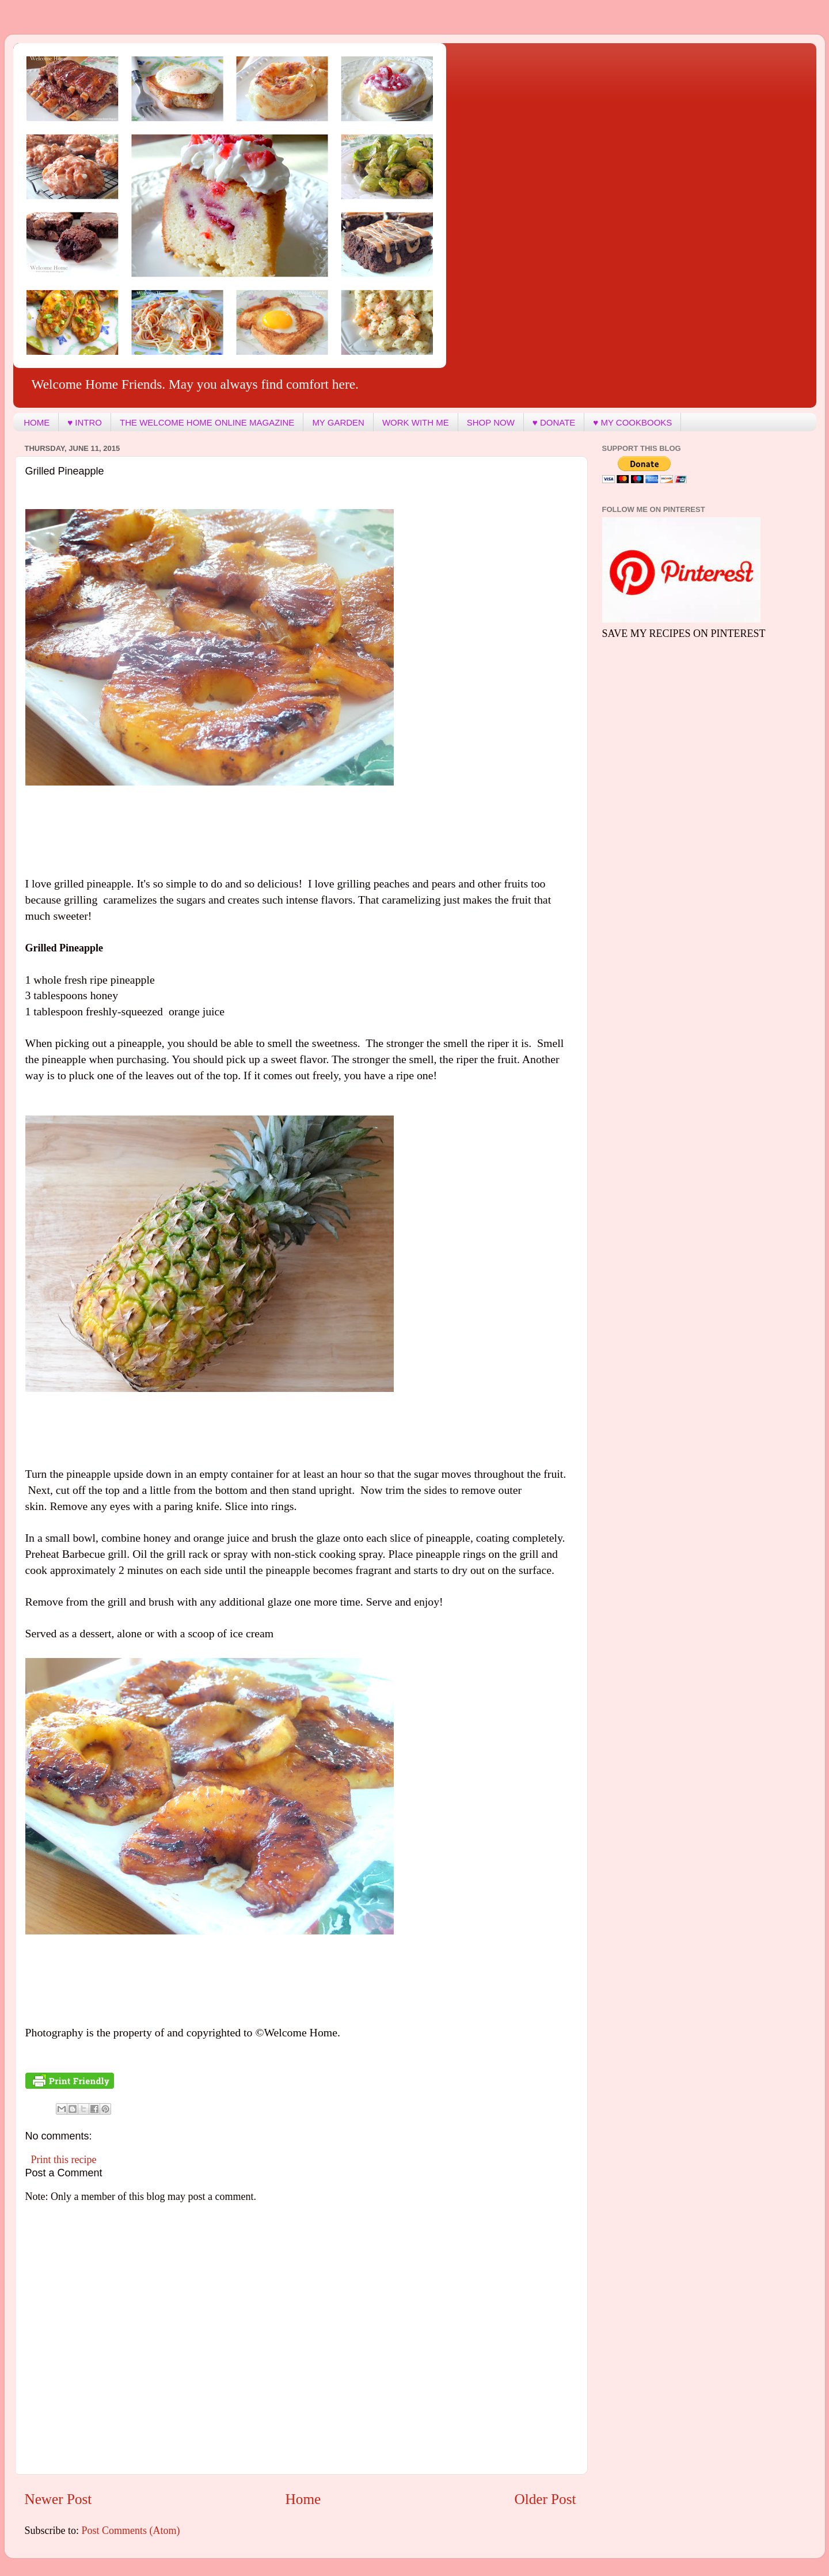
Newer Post (58, 2499)
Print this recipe (64, 2159)
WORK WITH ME (415, 422)
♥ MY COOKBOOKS (632, 422)
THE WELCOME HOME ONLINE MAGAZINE (207, 422)
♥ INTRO (84, 422)
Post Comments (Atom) (131, 2530)
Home (303, 2499)
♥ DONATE (554, 422)
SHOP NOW (491, 422)
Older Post (545, 2499)
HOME (37, 422)
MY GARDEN (338, 422)
